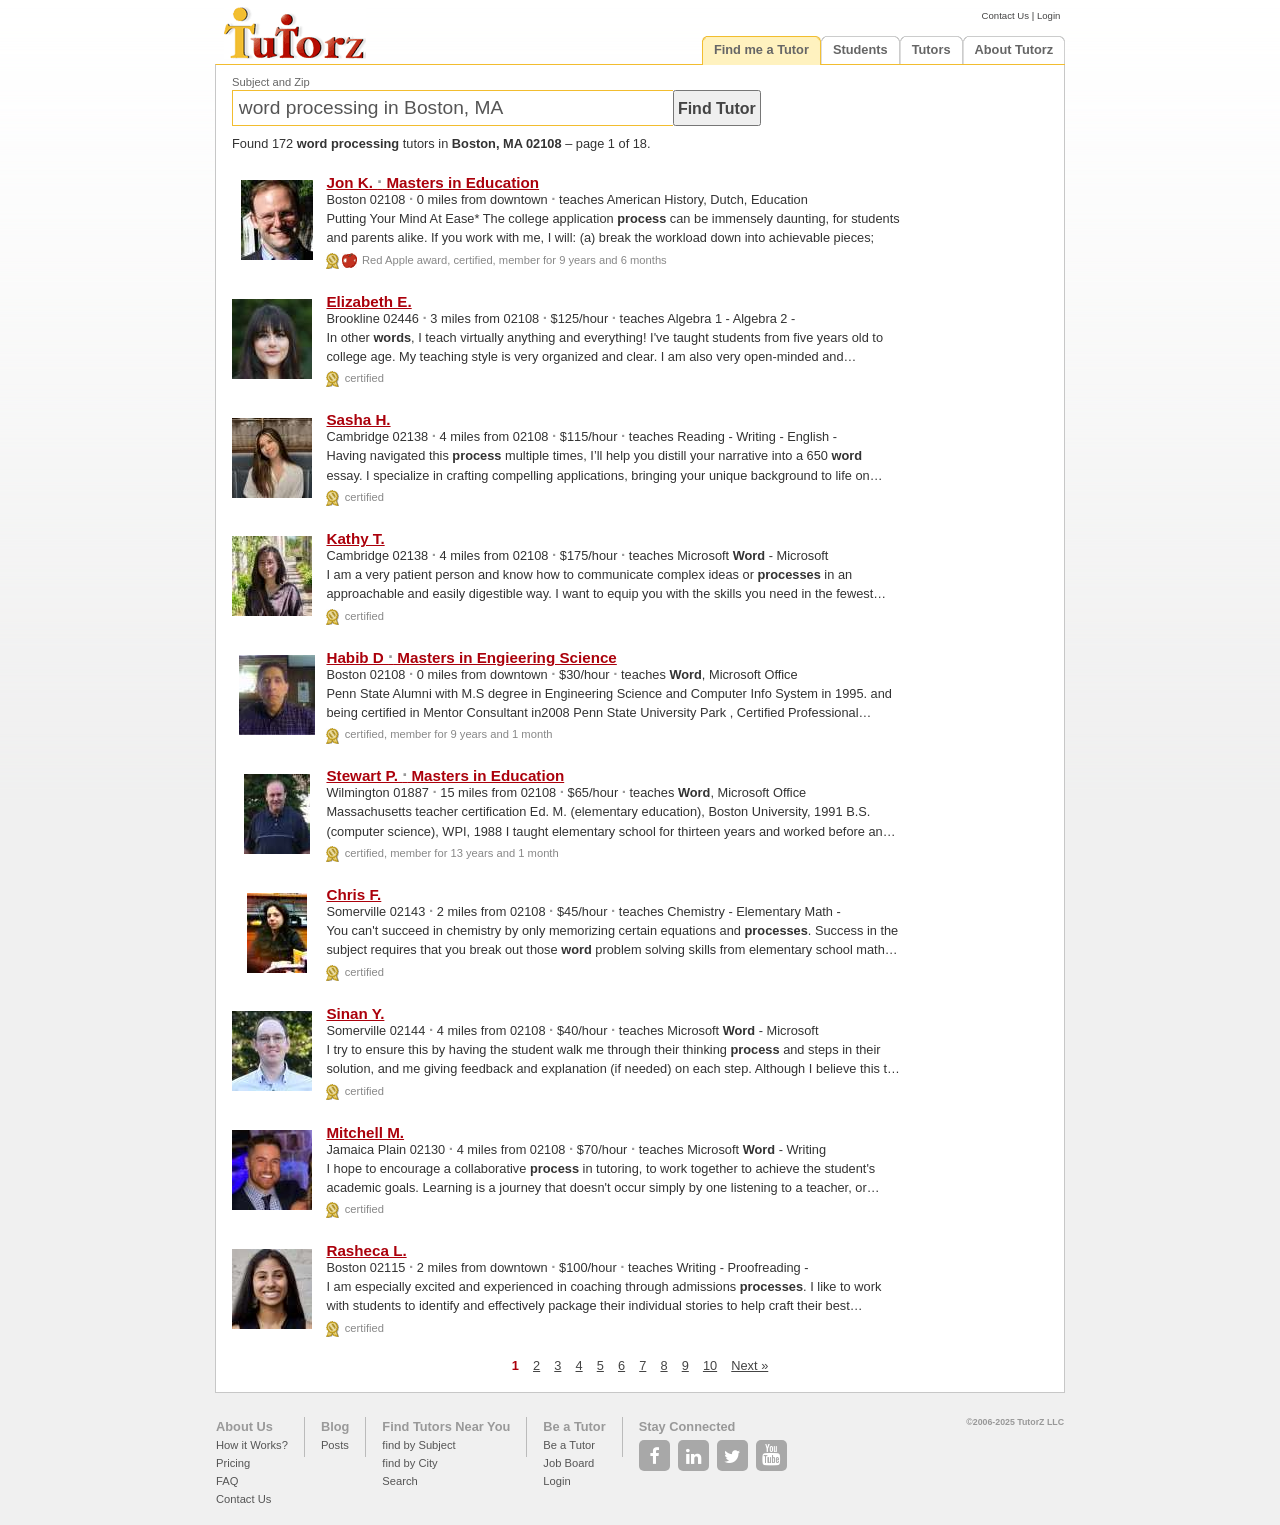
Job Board (568, 1463)
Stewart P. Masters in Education (445, 775)
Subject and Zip (271, 82)
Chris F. (353, 894)
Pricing (233, 1463)
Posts (335, 1445)
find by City (409, 1463)
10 (710, 1365)
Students (860, 49)
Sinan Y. (355, 1013)
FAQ (227, 1481)
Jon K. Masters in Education (432, 182)
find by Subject (418, 1445)
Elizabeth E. (368, 301)
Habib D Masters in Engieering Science (471, 657)
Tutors (931, 49)
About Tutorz (1014, 49)
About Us (244, 1426)
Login (1048, 15)
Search (399, 1481)
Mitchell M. (365, 1132)
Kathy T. (355, 538)
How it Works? (252, 1445)
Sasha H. (358, 419)
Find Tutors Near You (446, 1426)
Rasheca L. (366, 1250)
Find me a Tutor (761, 49)
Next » (749, 1365)
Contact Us (1005, 15)
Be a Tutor (574, 1426)
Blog (335, 1426)
